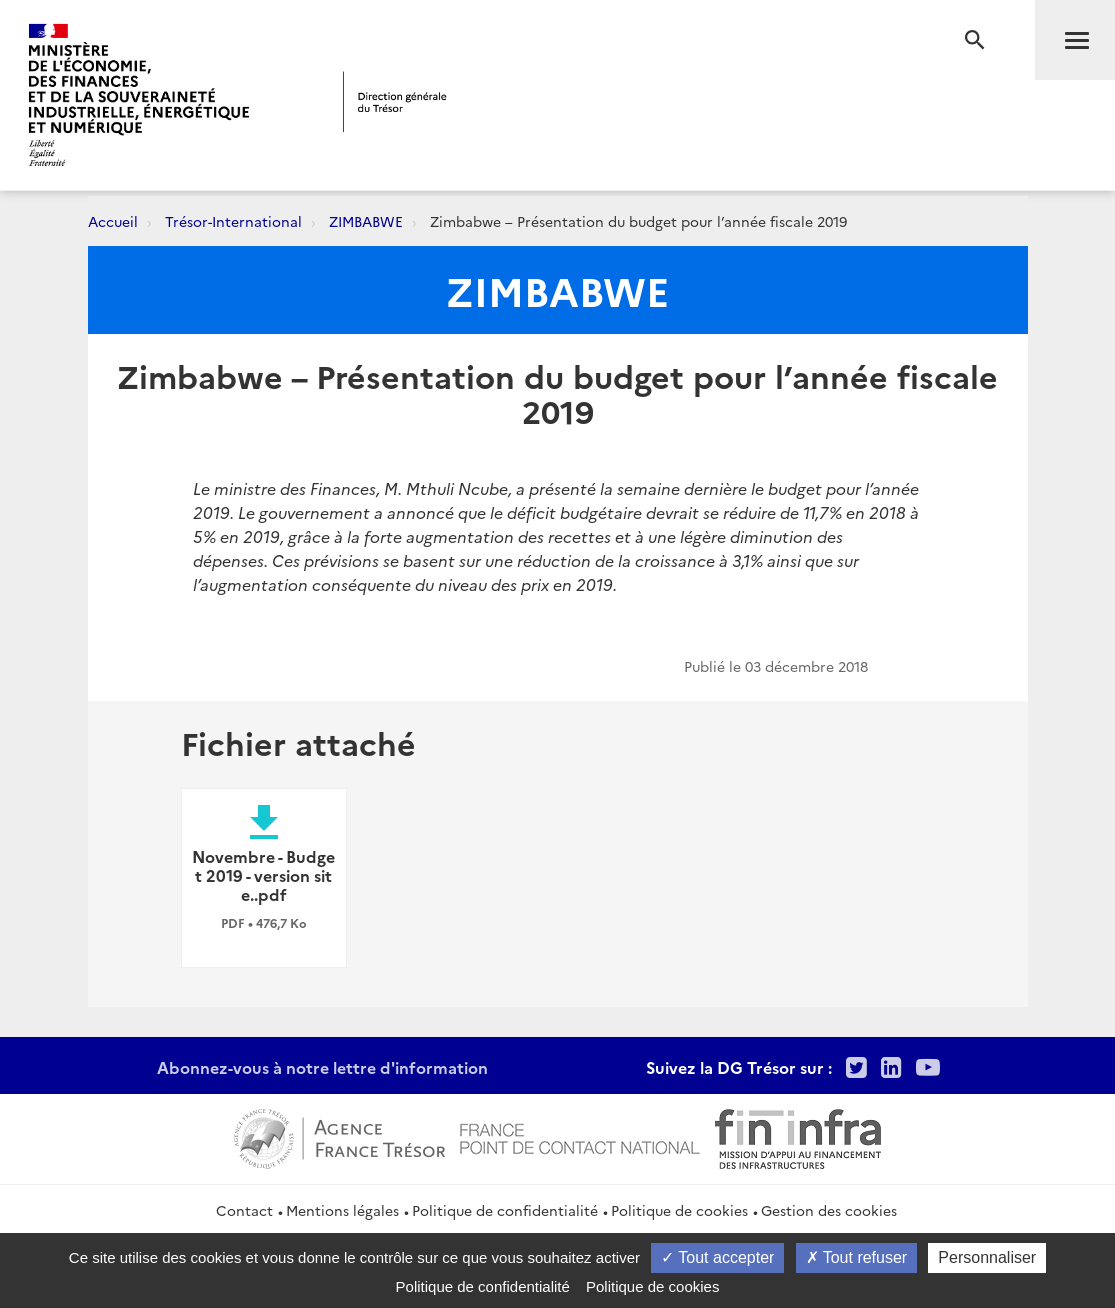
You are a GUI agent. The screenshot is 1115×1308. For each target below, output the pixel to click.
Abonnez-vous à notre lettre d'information (322, 1067)
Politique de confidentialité (505, 1210)
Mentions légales (342, 1210)
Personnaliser (987, 1257)
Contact (244, 1210)
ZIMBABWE (366, 221)
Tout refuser (857, 1257)
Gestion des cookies (829, 1210)
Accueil (113, 221)
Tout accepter (717, 1257)
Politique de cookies (679, 1210)
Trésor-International (233, 221)
